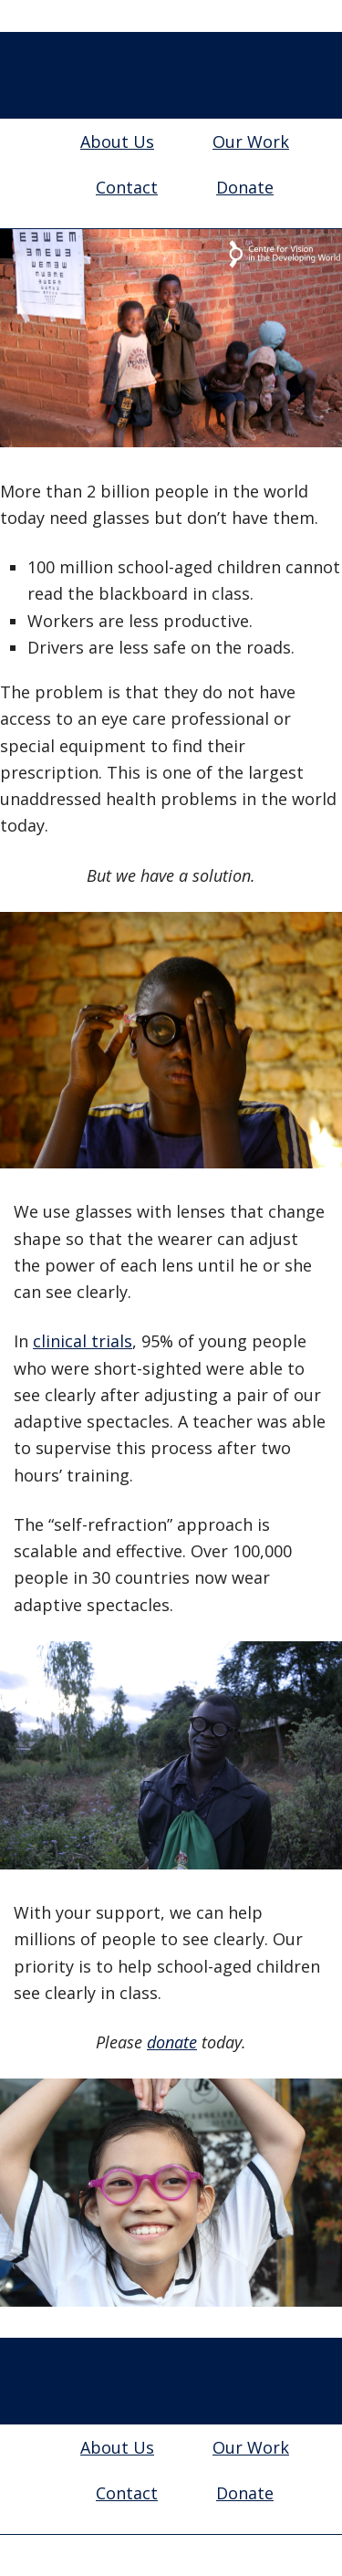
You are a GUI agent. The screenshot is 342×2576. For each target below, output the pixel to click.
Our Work (250, 141)
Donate (245, 187)
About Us (117, 141)
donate (172, 2042)
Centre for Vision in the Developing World (171, 77)
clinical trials (82, 1341)
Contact (127, 187)
